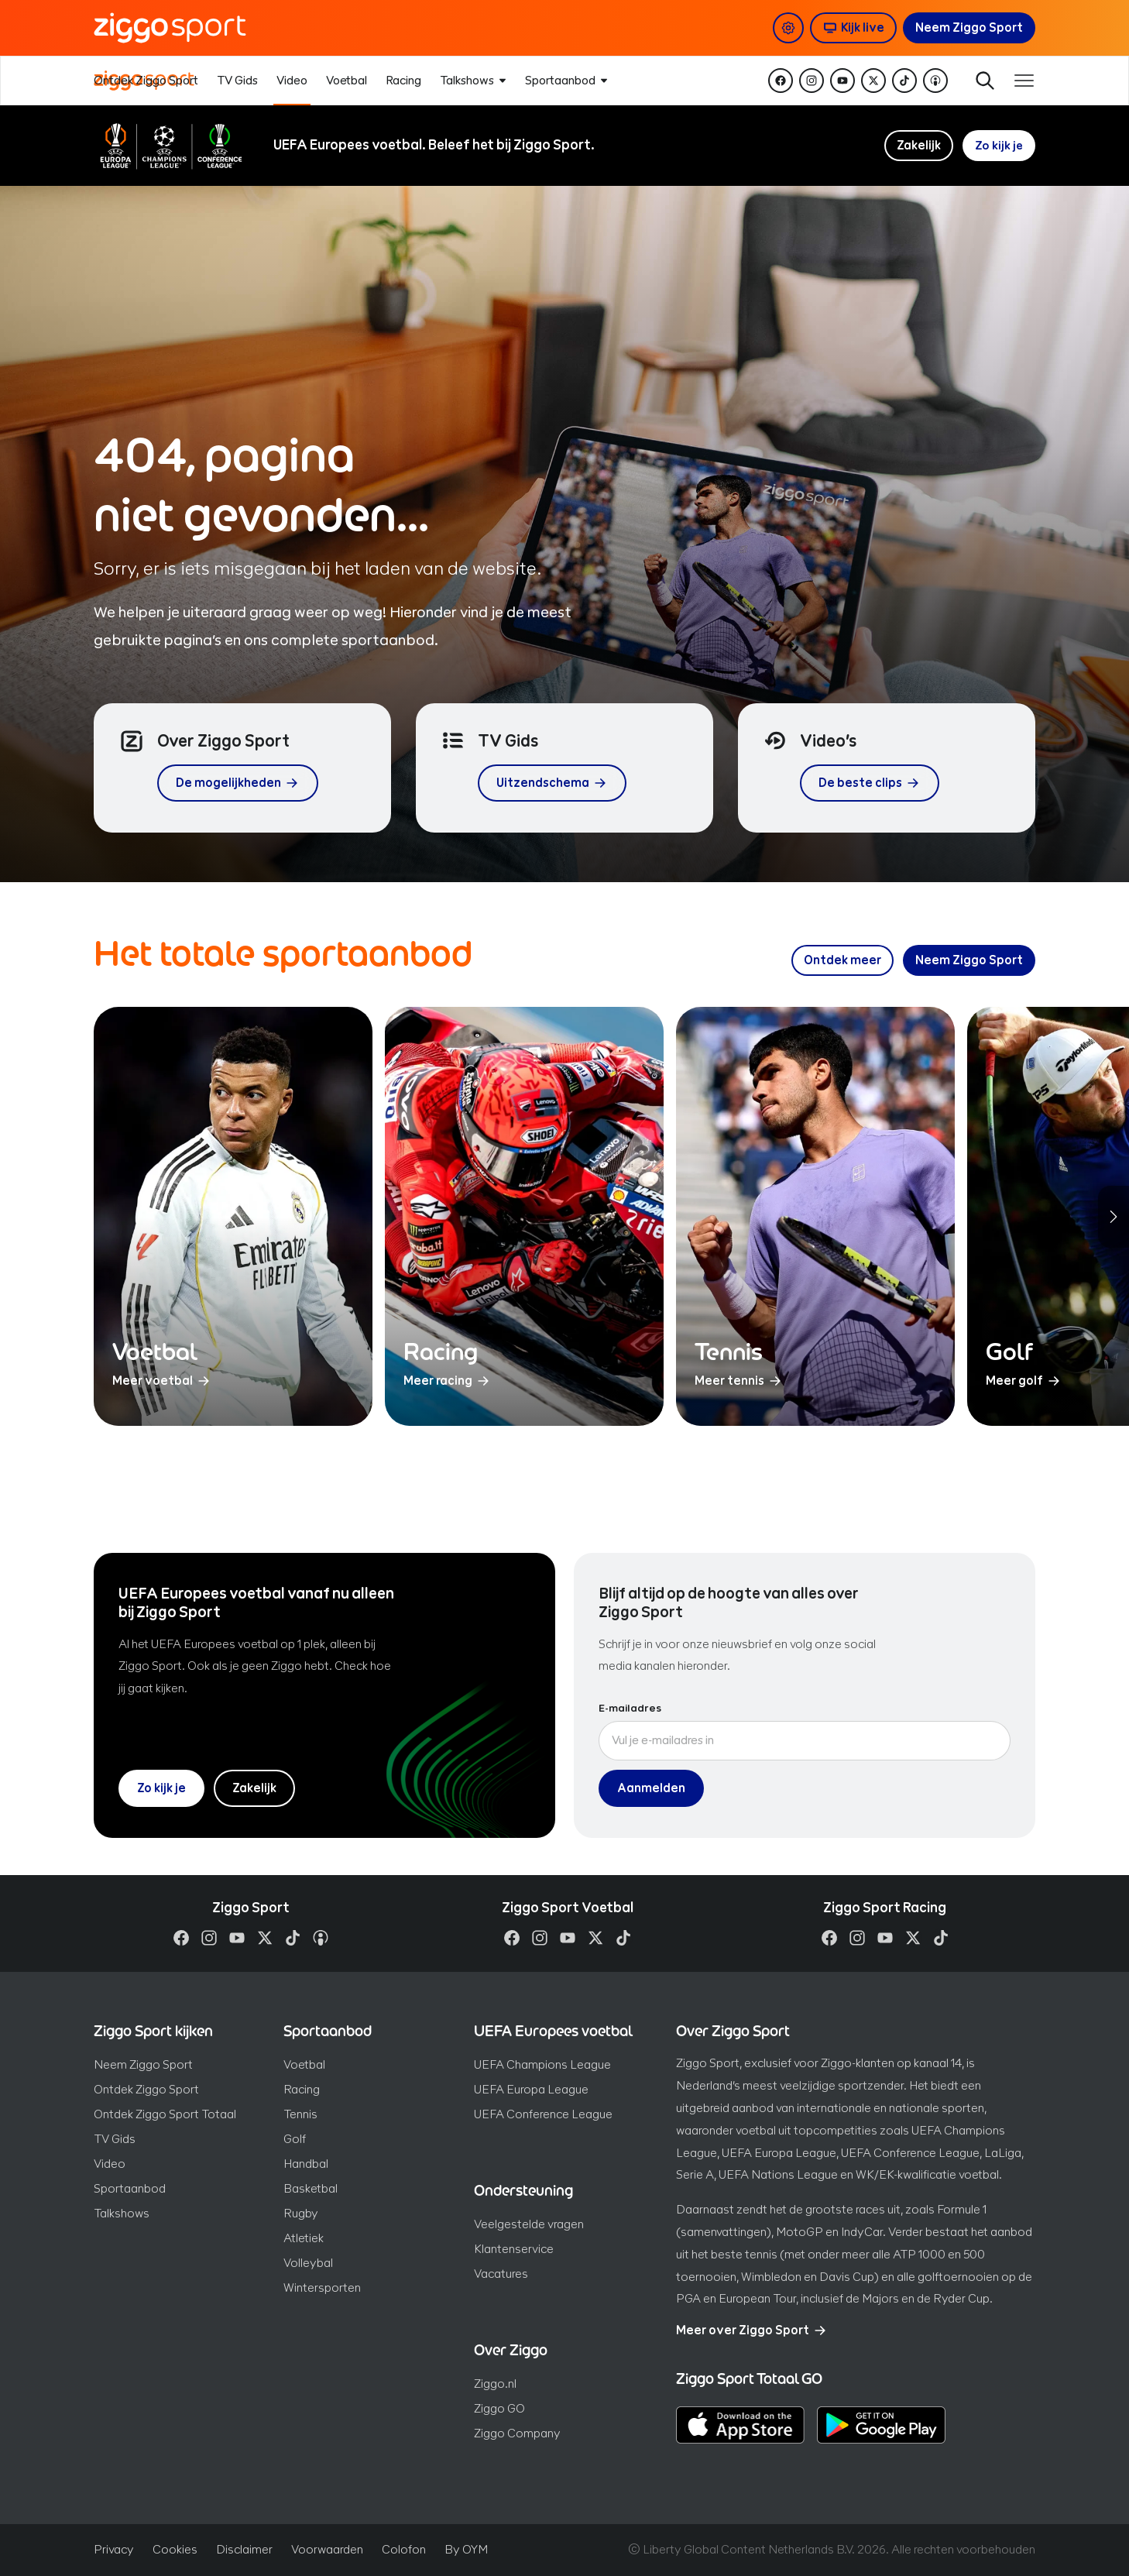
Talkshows (121, 2213)
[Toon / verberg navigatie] (1023, 80)
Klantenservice (514, 2248)
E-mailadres (630, 1708)
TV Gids (115, 2138)
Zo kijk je (998, 145)
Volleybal (308, 2262)
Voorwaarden (327, 2549)
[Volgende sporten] (1113, 1217)
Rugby (300, 2213)
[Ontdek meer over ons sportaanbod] (842, 960)
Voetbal (304, 2064)
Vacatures (501, 2273)
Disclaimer (244, 2549)
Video (109, 2163)
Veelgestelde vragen (529, 2224)
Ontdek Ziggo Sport (146, 2089)
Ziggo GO (499, 2408)
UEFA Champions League (542, 2064)
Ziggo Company (517, 2433)
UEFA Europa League (531, 2089)
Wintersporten (322, 2287)
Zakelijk (918, 145)
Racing (301, 2089)
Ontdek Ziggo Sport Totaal (165, 2114)
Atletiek (303, 2238)
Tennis (300, 2114)
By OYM (466, 2549)
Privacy (114, 2549)
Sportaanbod (130, 2188)
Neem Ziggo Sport (143, 2064)
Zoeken (979, 80)
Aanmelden (651, 1788)
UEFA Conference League (543, 2114)
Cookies (175, 2549)
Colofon (404, 2549)
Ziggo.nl (495, 2383)
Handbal (305, 2163)
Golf (294, 2138)
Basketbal (310, 2188)
